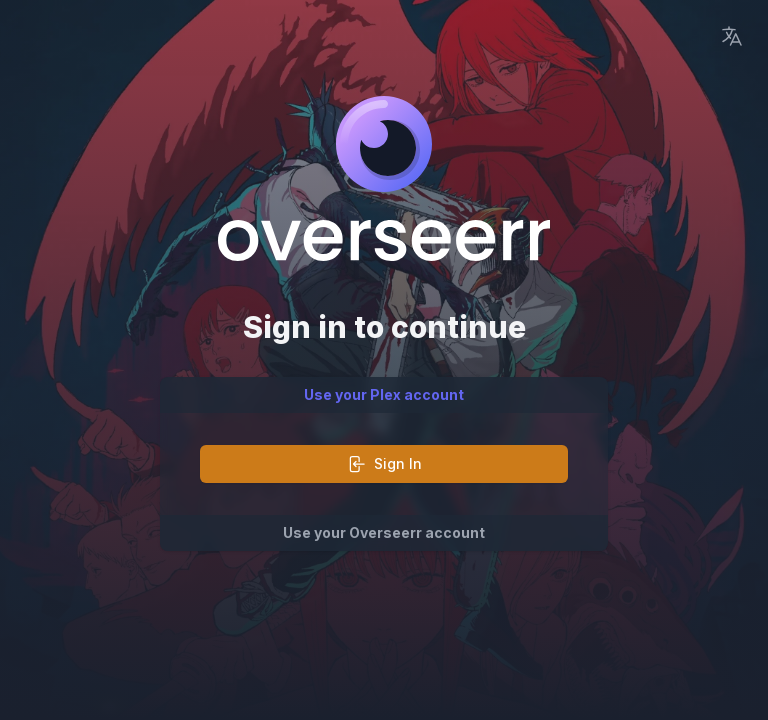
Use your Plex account (384, 394)
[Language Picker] (732, 36)
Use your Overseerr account (384, 532)
